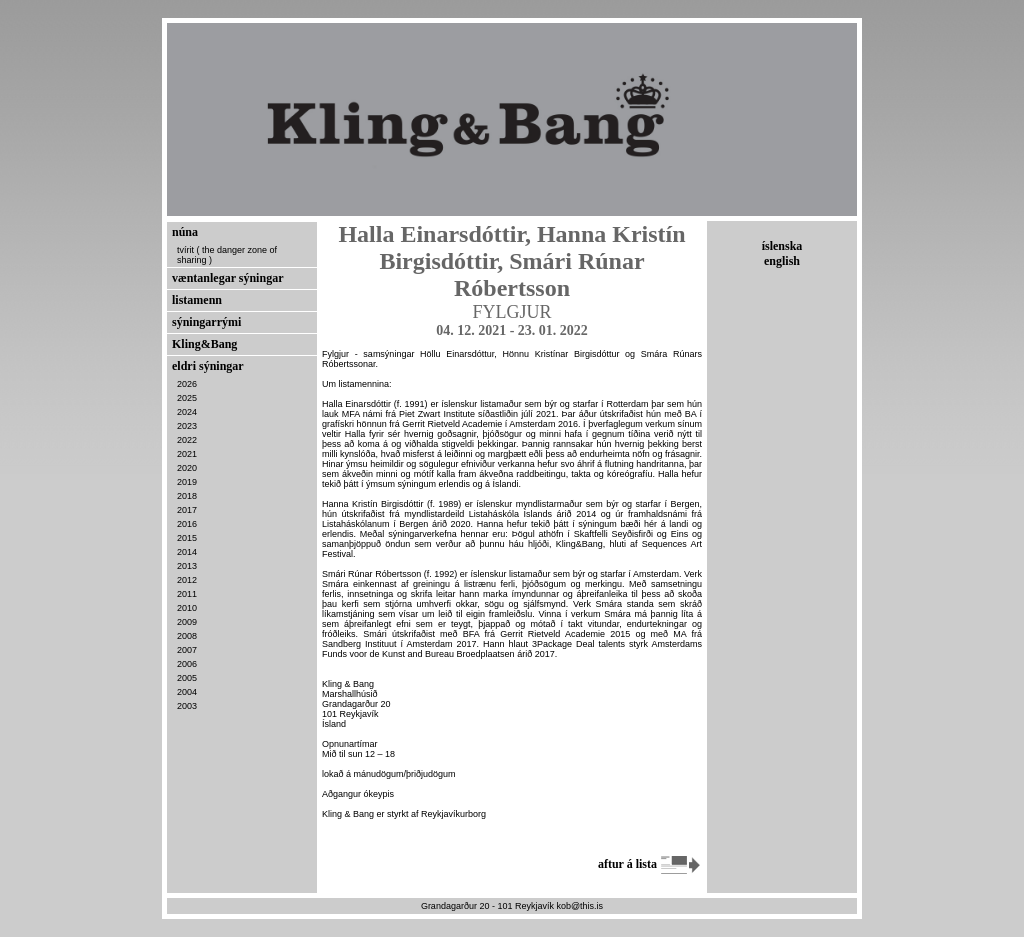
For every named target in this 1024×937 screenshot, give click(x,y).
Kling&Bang (204, 344)
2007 (187, 650)
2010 (187, 608)
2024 (187, 412)
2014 (187, 552)
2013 (187, 566)
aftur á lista (650, 864)
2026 (187, 384)
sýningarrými (206, 322)
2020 (187, 468)
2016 (187, 524)
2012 (187, 580)
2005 (187, 678)
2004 (187, 692)
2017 (187, 510)
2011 (187, 594)
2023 (187, 426)
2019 (187, 482)
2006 (187, 664)
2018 (187, 496)
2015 (187, 538)
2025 (187, 398)
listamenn (197, 300)
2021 (187, 454)
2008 (187, 636)
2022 (187, 440)
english (782, 261)
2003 (187, 706)
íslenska (782, 246)
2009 (187, 622)
